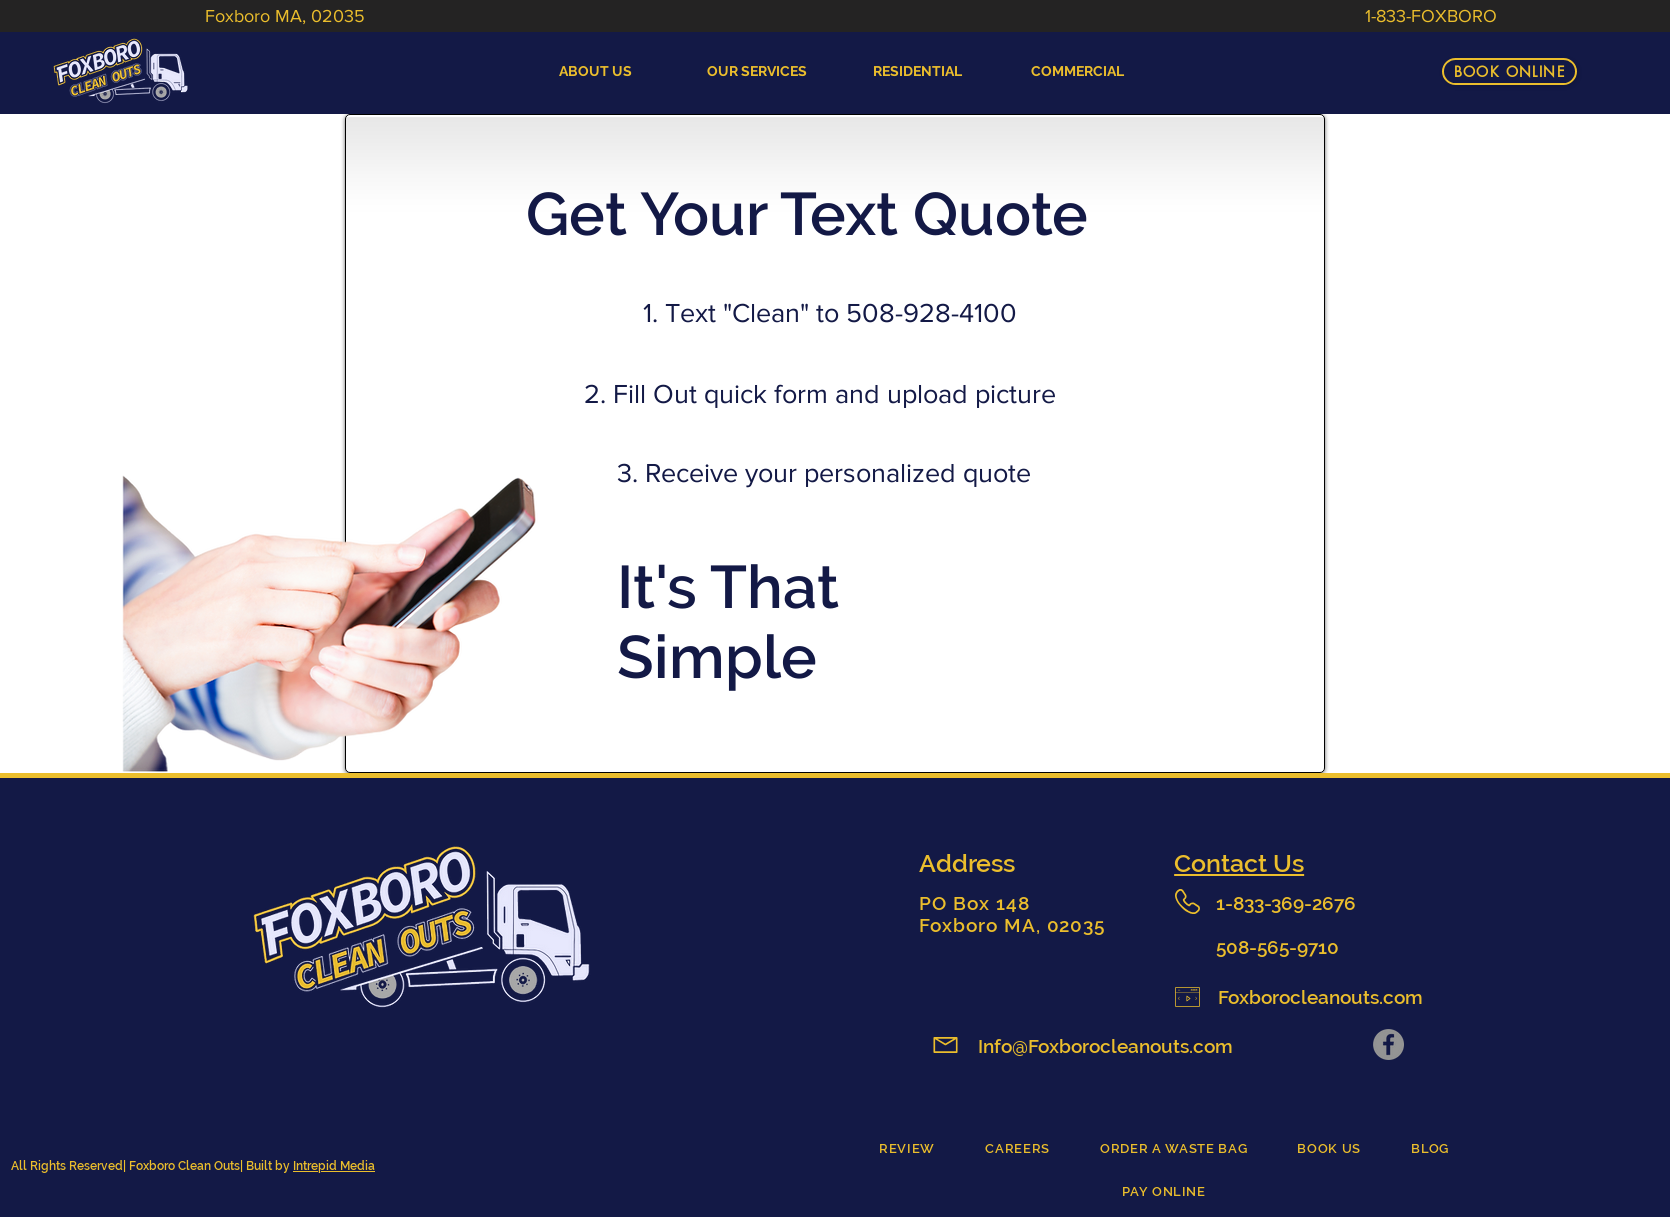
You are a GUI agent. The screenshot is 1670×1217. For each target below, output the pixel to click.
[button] (917, 71)
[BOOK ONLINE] (1509, 71)
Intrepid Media (334, 1166)
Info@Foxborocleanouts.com (1105, 1046)
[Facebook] (1388, 1044)
